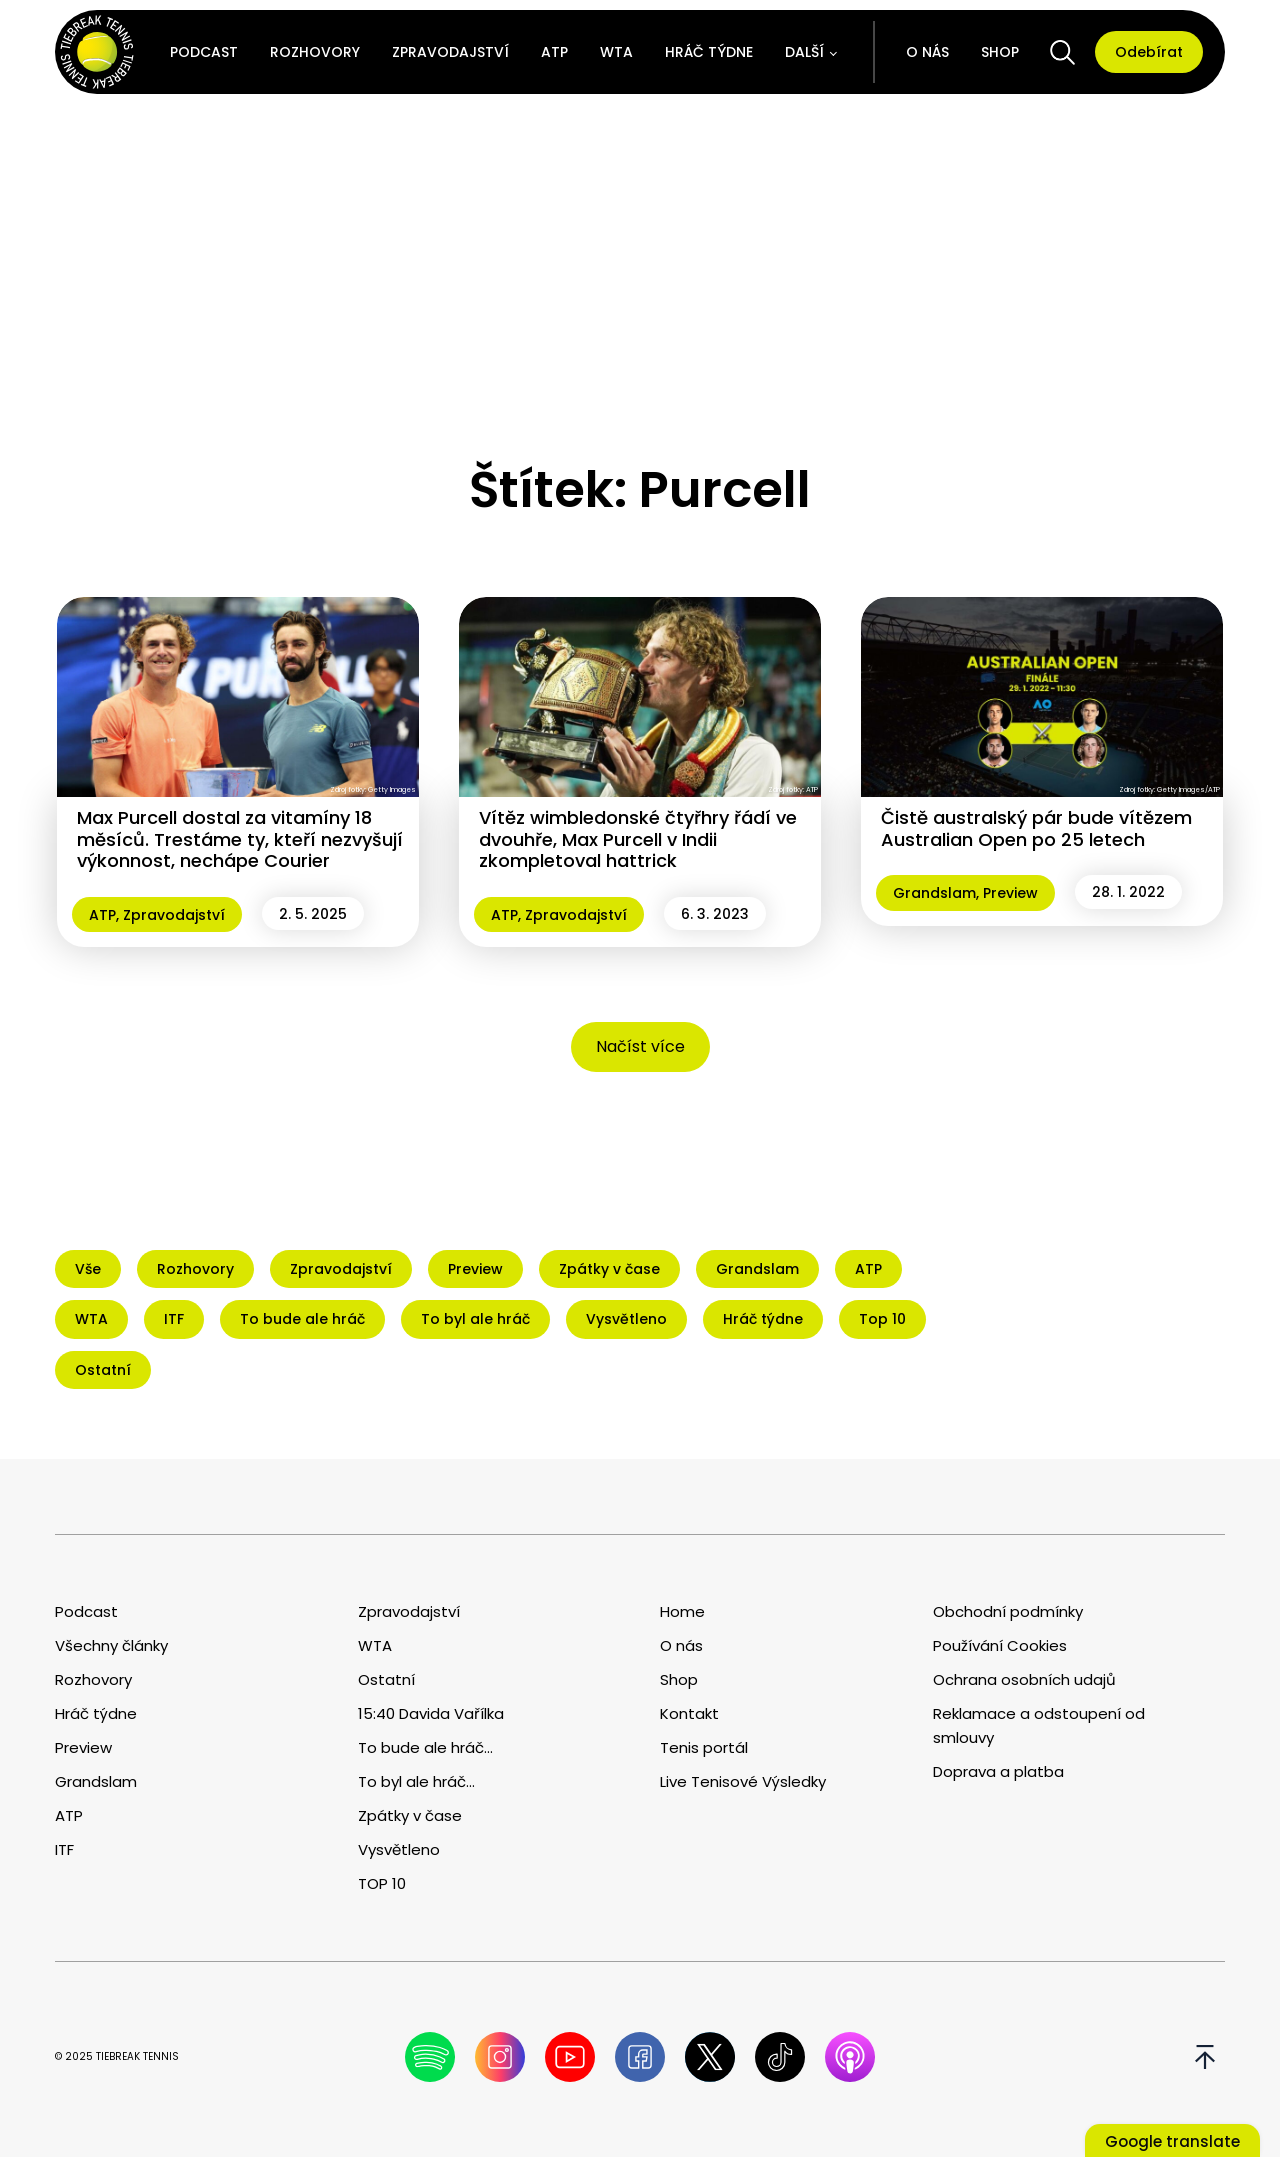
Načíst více (640, 1046)
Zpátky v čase (410, 1815)
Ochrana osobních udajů (1024, 1679)
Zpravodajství (450, 52)
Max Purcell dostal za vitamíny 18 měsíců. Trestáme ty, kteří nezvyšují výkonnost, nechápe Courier (240, 839)
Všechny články (111, 1645)
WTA (616, 52)
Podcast (204, 52)
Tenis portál (704, 1747)
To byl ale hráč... (416, 1781)
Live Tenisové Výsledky (743, 1781)
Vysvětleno (399, 1849)
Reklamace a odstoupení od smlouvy (1039, 1725)
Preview (1010, 893)
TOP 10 (382, 1883)
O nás (927, 52)
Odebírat (1149, 52)
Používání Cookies (1000, 1645)
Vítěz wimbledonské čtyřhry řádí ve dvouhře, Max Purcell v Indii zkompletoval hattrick (638, 839)
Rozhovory (315, 52)
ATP (554, 52)
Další (804, 52)
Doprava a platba (998, 1771)
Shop (1000, 52)
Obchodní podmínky (1008, 1611)
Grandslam (934, 893)
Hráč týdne (709, 52)
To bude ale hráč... (425, 1747)
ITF (64, 1849)
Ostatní (386, 1679)
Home (682, 1611)
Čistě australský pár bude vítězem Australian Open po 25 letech (1036, 828)
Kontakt (689, 1713)
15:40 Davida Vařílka (431, 1713)
